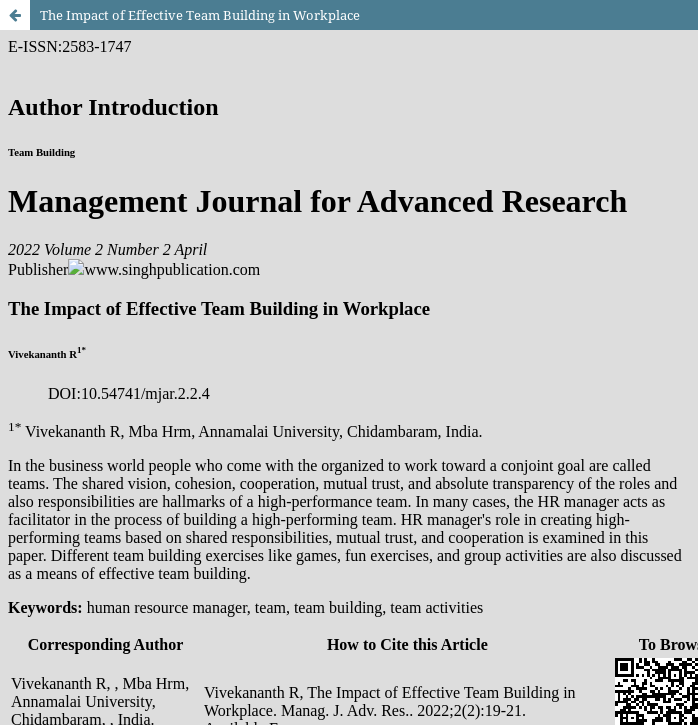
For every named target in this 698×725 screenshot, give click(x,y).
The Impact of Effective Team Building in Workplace (200, 15)
